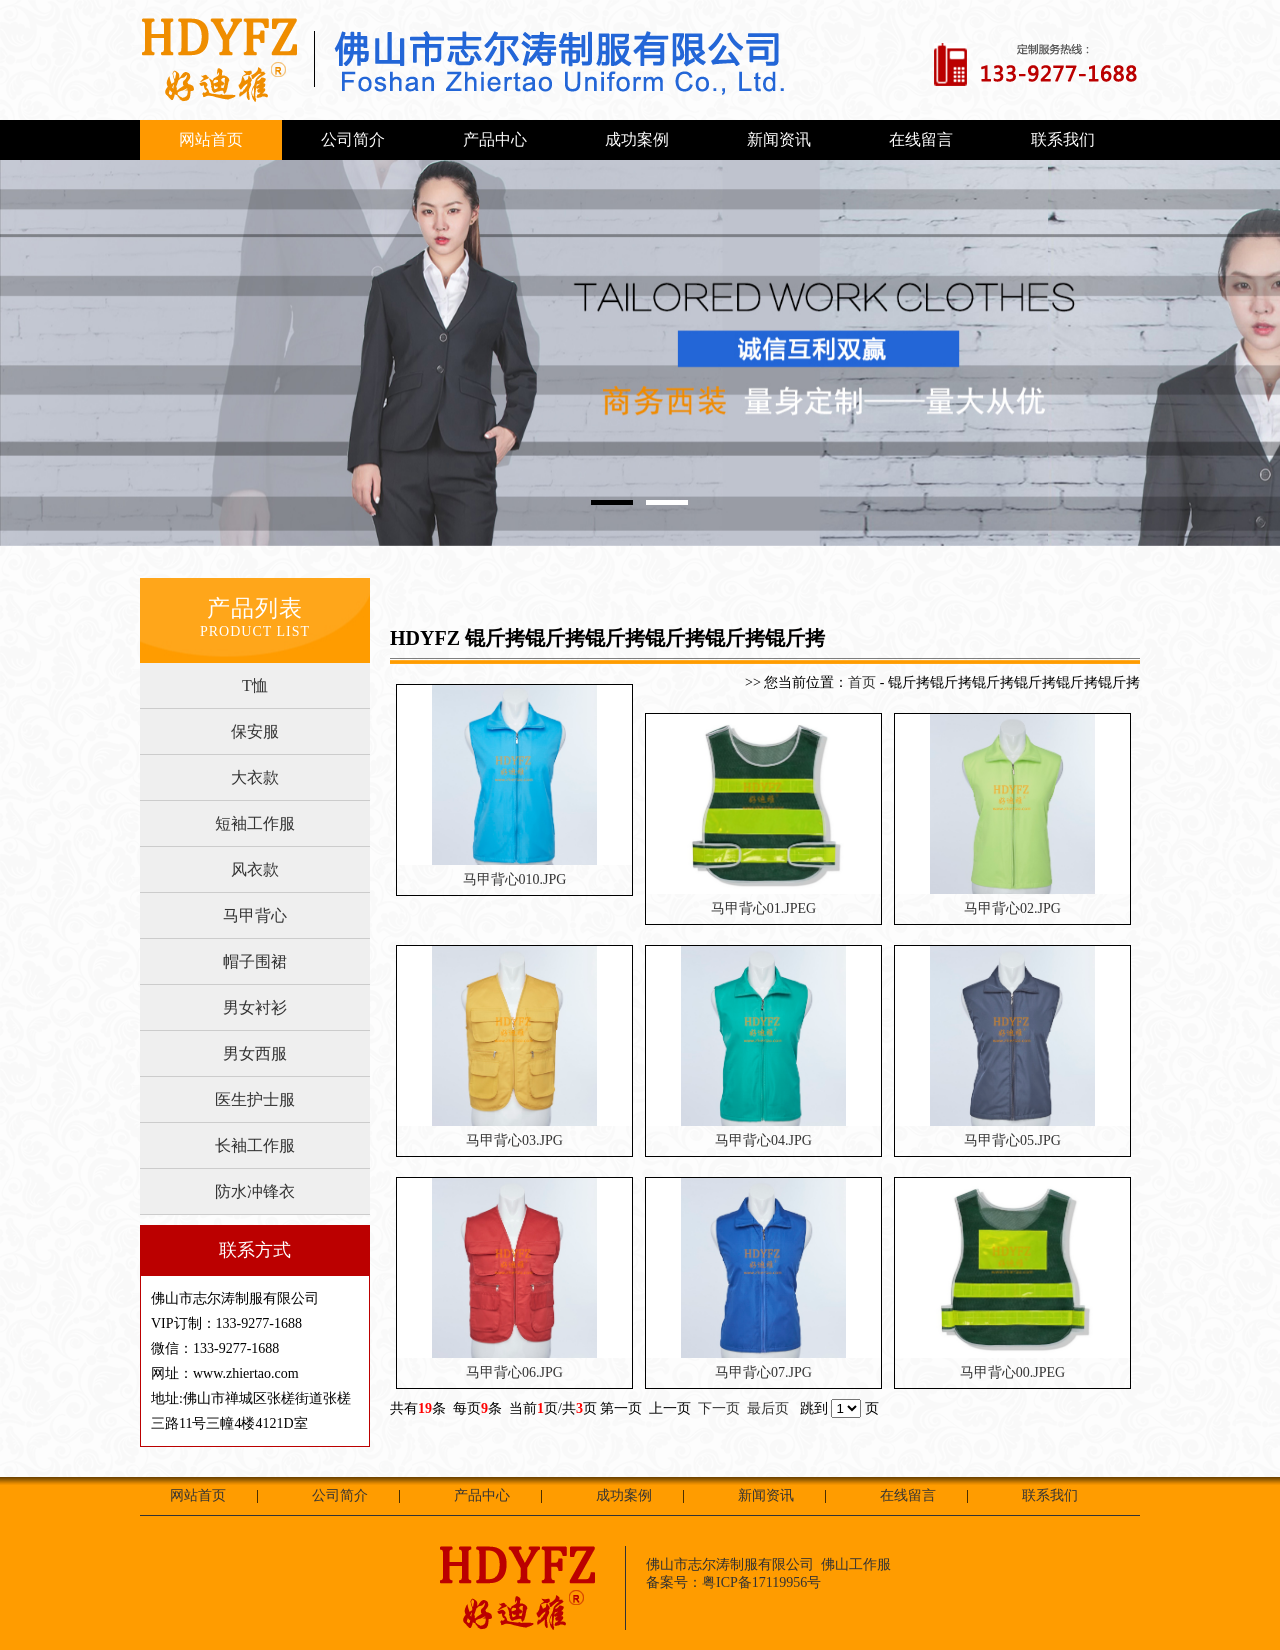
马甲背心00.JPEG (1012, 1372)
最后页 (768, 1408)
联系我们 (1063, 139)
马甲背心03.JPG (514, 1140)
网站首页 (211, 139)
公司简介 (353, 139)
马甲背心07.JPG (763, 1372)
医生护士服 (255, 1099)
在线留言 (921, 139)
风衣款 (255, 869)
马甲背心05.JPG (1012, 1140)
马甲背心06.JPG (514, 1372)
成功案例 (637, 139)
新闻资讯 (779, 139)
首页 (862, 682)
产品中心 (495, 139)
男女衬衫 (255, 1007)
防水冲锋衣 (255, 1191)
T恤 (255, 685)
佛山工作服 (856, 1564)
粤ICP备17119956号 (761, 1582)
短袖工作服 (255, 823)
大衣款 (255, 777)
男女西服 (255, 1053)
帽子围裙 (255, 961)
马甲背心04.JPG (763, 1140)
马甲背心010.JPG (515, 879)
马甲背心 (255, 915)
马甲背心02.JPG (1012, 908)
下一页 (719, 1408)
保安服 (255, 731)
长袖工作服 (255, 1145)
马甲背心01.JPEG (763, 908)
